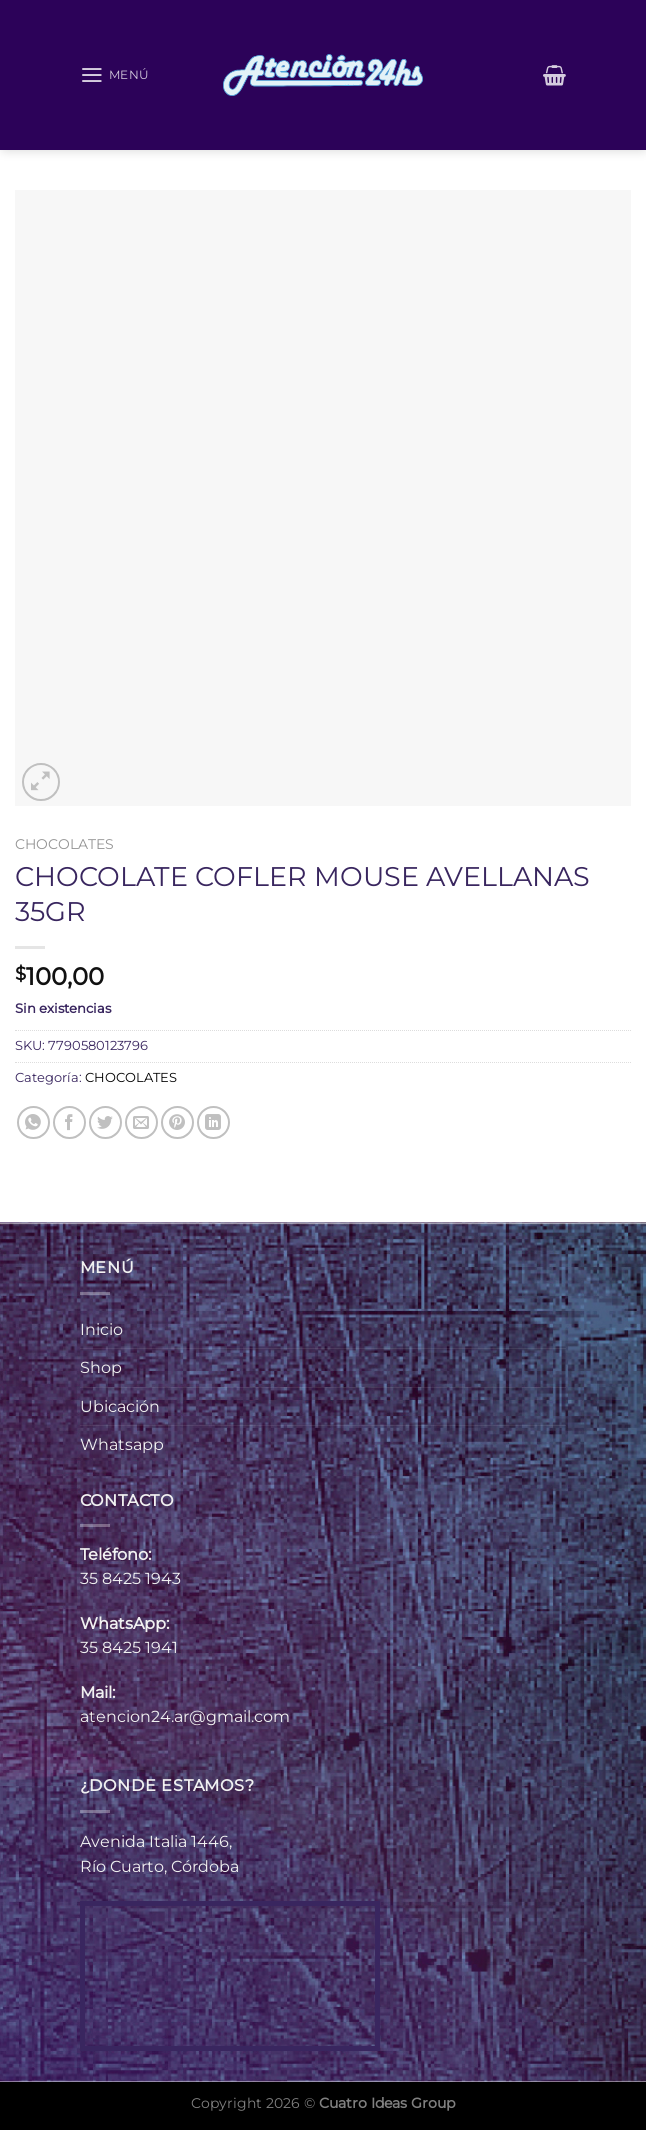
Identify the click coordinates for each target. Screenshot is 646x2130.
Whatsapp (122, 1444)
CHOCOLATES (64, 844)
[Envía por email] (141, 1122)
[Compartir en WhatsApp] (33, 1122)
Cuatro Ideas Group (387, 2103)
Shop (101, 1367)
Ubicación (120, 1406)
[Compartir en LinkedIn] (213, 1122)
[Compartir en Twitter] (105, 1122)
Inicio (101, 1329)
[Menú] (117, 74)
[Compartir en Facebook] (69, 1122)
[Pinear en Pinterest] (177, 1122)
